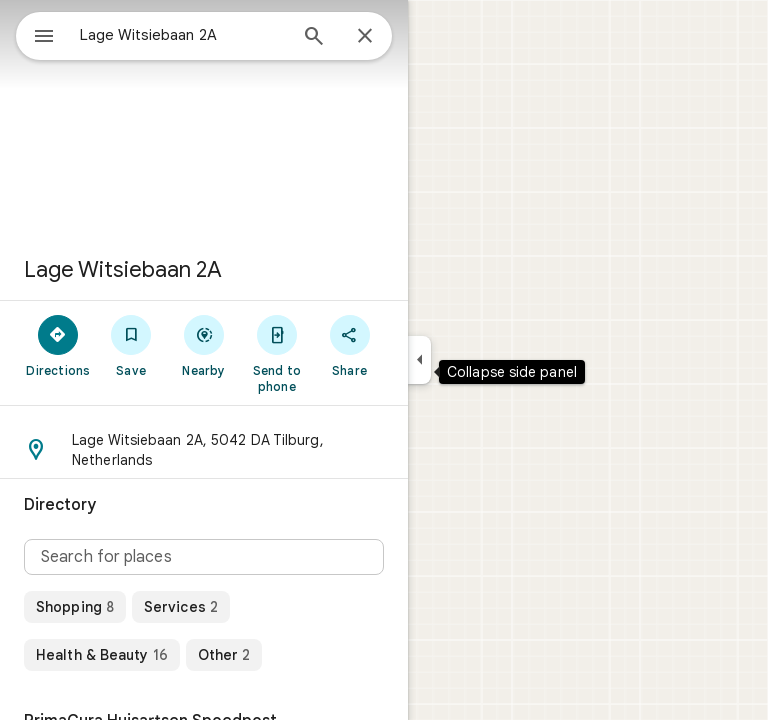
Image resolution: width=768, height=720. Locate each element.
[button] (204, 450)
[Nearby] (204, 345)
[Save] (131, 345)
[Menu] (44, 38)
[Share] (349, 345)
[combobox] (183, 35)
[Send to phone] (276, 353)
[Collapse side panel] (419, 360)
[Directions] (58, 345)
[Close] (365, 37)
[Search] (314, 38)
